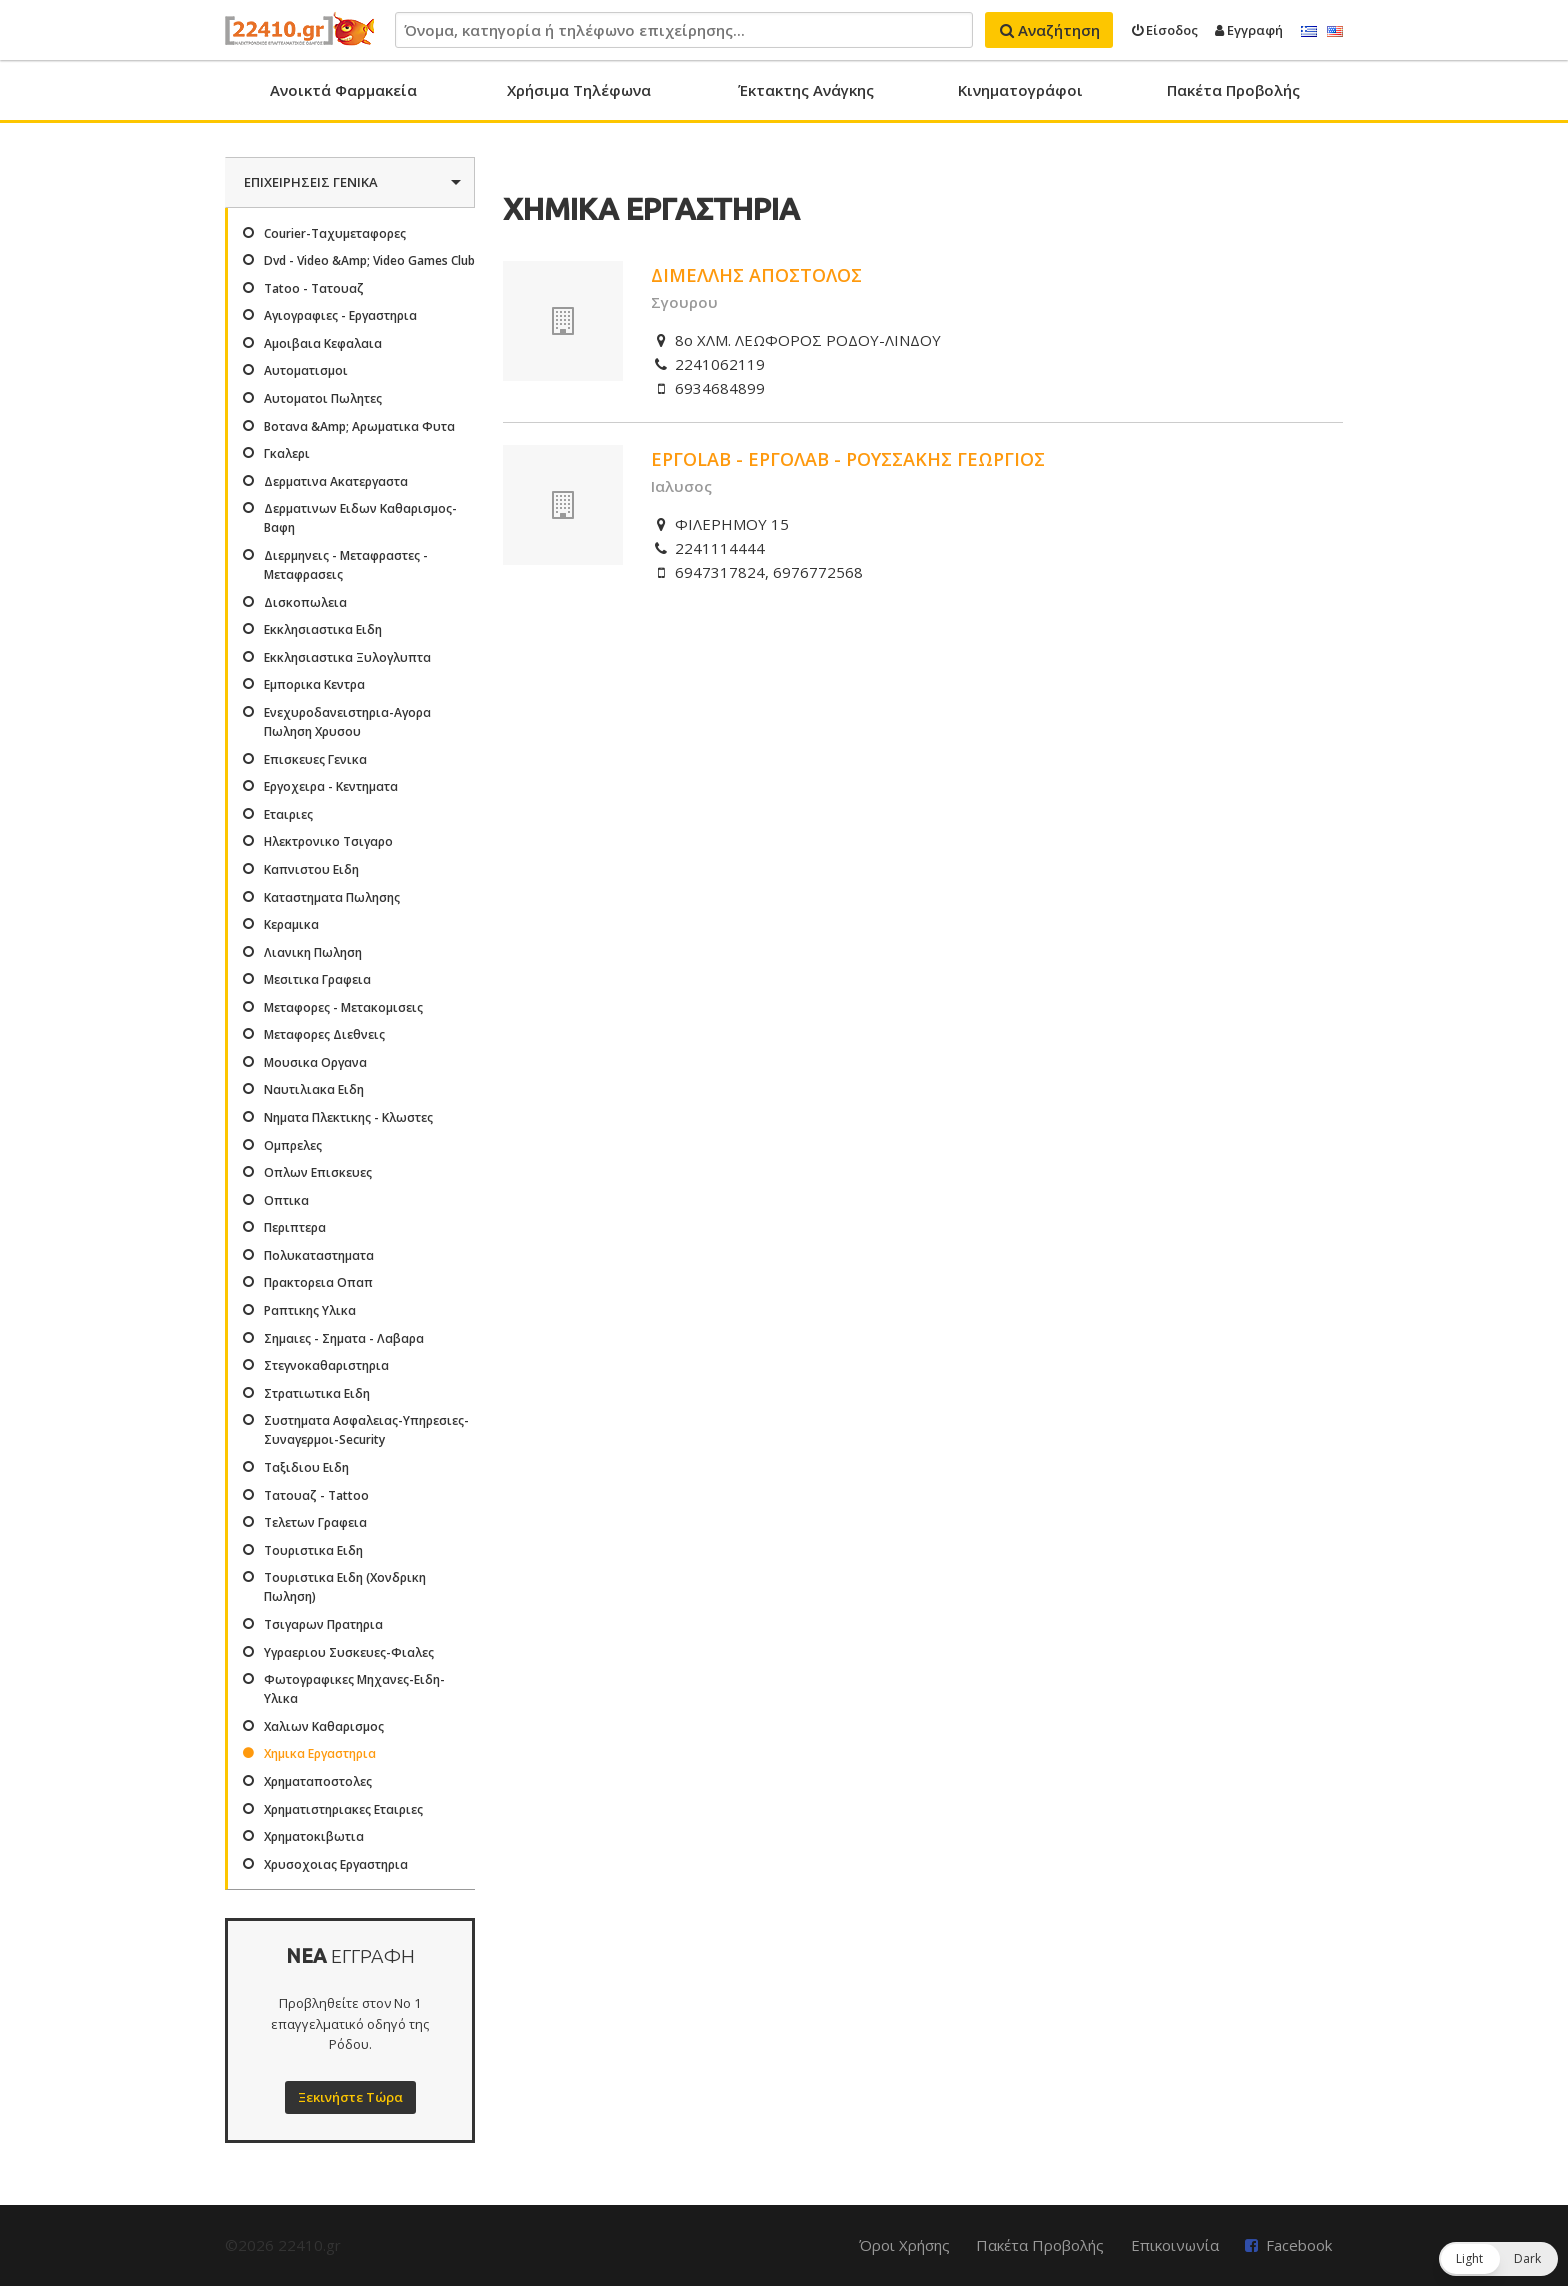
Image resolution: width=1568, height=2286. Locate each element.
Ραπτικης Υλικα (310, 1310)
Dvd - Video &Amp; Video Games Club (369, 260)
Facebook (1299, 2245)
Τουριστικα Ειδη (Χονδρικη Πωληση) (345, 1587)
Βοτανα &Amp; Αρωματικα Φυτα (359, 426)
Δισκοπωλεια (305, 602)
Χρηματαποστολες (318, 1781)
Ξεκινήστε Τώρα (350, 2097)
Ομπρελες (293, 1145)
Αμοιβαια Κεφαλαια (323, 343)
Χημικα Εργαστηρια (320, 1753)
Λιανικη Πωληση (313, 952)
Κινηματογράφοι (1020, 90)
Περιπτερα (295, 1227)
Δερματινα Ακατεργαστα (336, 481)
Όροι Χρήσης (904, 2245)
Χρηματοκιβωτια (314, 1836)
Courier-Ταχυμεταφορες (335, 233)
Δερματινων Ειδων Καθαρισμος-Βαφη (360, 518)
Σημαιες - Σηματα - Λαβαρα (344, 1338)
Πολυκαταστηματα (319, 1255)
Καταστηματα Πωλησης (332, 897)
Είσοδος (1165, 30)
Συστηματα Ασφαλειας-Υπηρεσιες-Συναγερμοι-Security (366, 1430)
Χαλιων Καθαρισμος (324, 1726)
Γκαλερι (287, 453)
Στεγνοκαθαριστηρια (326, 1365)
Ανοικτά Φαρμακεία (343, 90)
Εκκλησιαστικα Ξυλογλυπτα (347, 657)
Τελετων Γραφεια (315, 1522)
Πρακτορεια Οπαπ (318, 1282)
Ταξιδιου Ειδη (306, 1467)
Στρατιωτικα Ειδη (317, 1393)
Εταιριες (288, 814)
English (1335, 32)
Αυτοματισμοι (306, 370)
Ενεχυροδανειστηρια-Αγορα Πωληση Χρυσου (347, 722)
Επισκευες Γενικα (315, 759)
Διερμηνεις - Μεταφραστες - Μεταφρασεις (346, 565)
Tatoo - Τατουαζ (314, 288)
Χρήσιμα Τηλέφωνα (579, 90)
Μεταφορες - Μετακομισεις (343, 1007)
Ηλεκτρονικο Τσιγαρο (328, 841)
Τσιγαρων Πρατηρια (323, 1624)
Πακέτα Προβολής (1233, 90)
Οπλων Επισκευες (318, 1172)
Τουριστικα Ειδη (313, 1550)
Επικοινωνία (1175, 2245)
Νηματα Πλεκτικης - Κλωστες (348, 1117)
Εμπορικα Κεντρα (314, 684)
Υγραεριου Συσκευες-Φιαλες (349, 1652)
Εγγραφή (1249, 30)
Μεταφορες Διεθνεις (324, 1034)
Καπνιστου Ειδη (311, 869)
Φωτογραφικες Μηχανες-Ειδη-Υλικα (354, 1689)
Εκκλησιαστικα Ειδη (323, 629)
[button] (1498, 2259)
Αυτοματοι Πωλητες (323, 398)
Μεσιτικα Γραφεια (317, 979)
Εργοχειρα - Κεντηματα (331, 786)
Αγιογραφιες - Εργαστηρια (340, 315)
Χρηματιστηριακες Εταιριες (343, 1809)
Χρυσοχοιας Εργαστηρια (336, 1864)
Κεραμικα (291, 924)
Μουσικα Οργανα (315, 1062)
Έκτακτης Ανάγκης (806, 90)
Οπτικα (286, 1200)
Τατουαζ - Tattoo (316, 1495)
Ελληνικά (1309, 32)
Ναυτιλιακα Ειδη (314, 1089)
